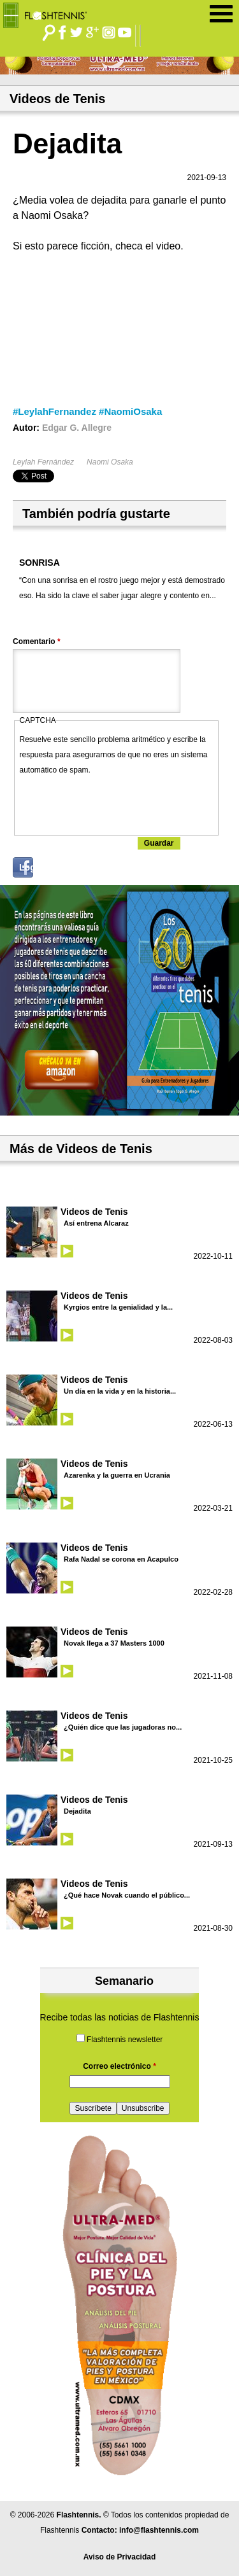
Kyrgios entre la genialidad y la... (118, 1307)
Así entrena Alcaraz (96, 1223)
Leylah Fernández (43, 462)
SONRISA (39, 562)
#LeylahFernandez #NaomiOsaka (87, 411)
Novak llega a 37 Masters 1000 (114, 1643)
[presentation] (117, 802)
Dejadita (77, 1811)
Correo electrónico (119, 2066)
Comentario (37, 641)
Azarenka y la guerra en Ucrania (117, 1475)
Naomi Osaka (110, 462)
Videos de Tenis (94, 1212)
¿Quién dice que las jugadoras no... (123, 1727)
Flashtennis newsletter (125, 2039)
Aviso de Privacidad (119, 2556)
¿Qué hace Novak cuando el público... (127, 1895)
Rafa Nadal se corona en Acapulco (121, 1559)
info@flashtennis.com (159, 2530)
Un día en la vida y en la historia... (120, 1391)
